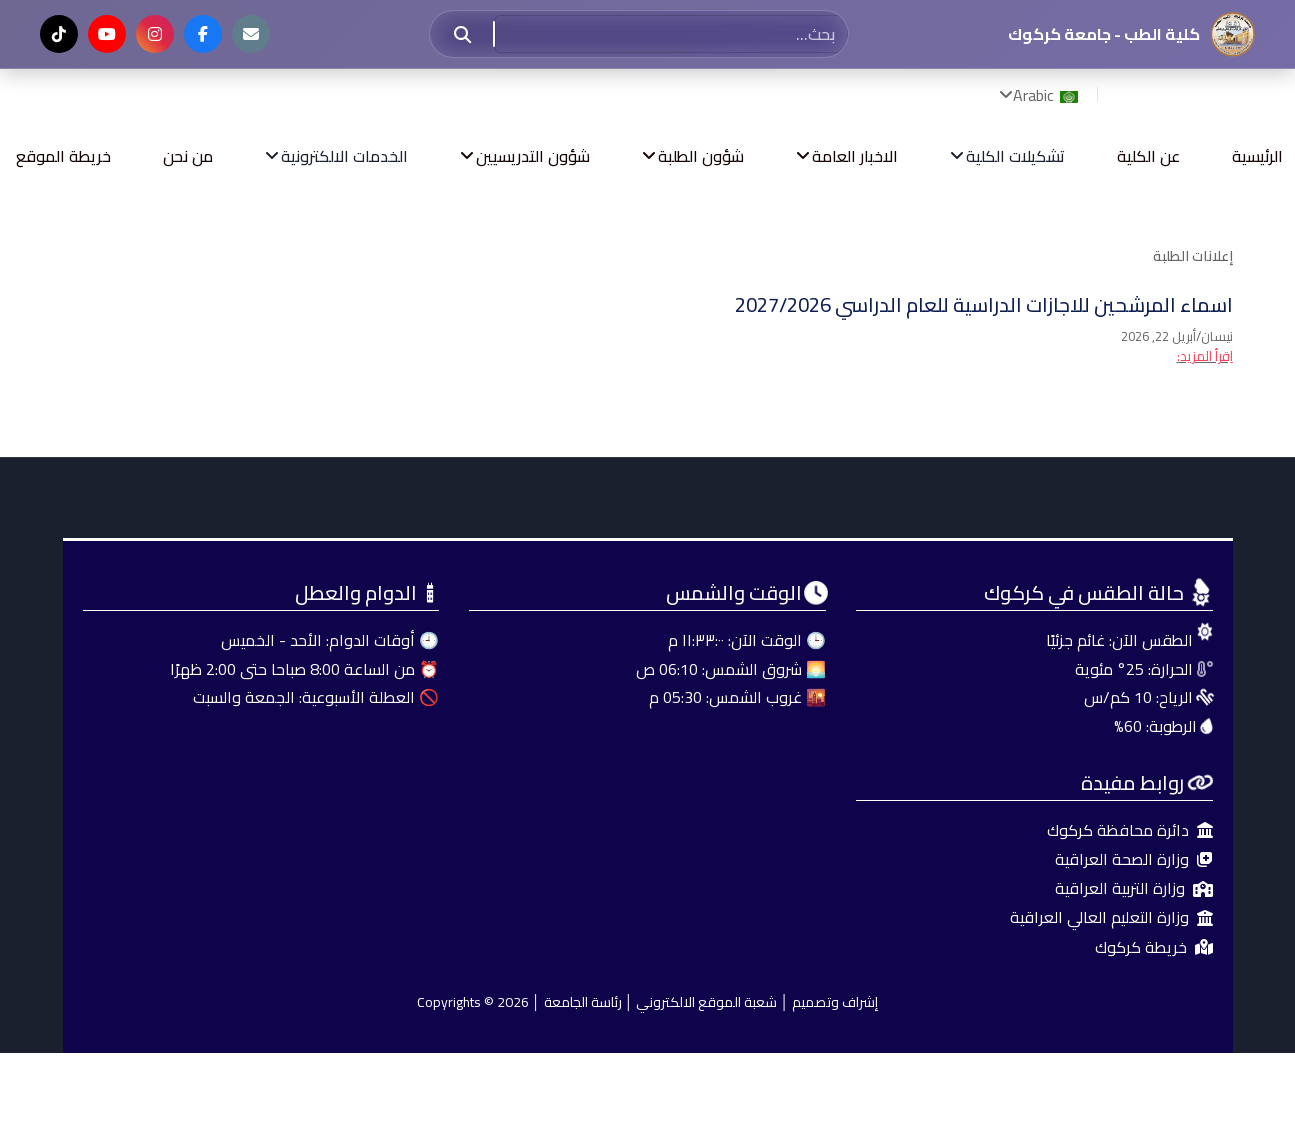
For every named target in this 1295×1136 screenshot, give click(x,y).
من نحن (188, 156)
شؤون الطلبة (701, 156)
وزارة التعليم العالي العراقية (1111, 917)
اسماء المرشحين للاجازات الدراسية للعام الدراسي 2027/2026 (984, 304)
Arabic (1047, 95)
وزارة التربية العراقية (1134, 888)
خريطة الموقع (63, 156)
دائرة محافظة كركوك (1130, 830)
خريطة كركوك (1154, 947)
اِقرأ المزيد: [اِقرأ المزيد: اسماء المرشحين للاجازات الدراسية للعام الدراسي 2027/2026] (1205, 356)
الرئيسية (1257, 156)
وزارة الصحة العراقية (1134, 859)
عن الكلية (1148, 156)
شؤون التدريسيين (533, 156)
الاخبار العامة (855, 156)
